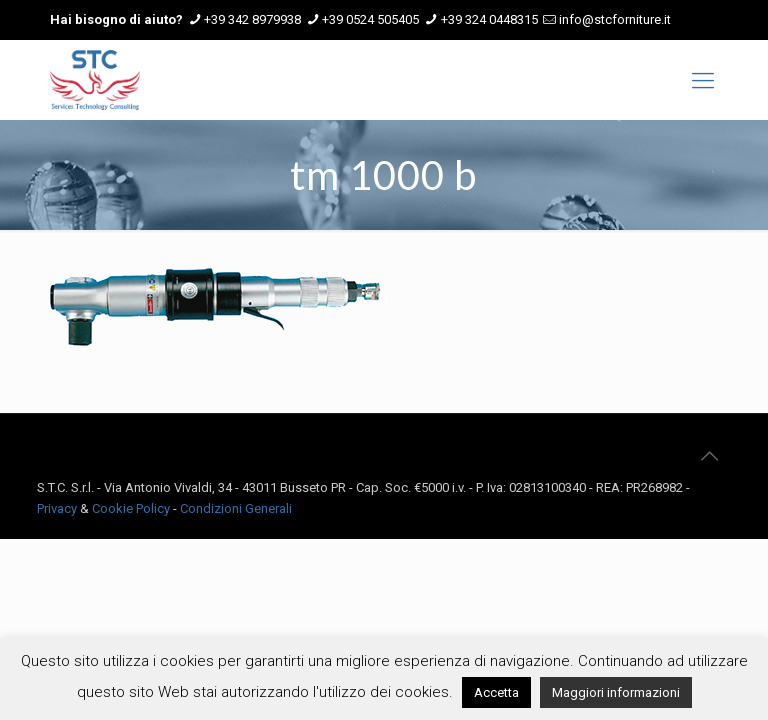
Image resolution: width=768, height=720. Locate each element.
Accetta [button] (496, 692)
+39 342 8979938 (252, 19)
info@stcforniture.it (615, 19)
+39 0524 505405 (370, 19)
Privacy (57, 508)
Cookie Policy (131, 508)
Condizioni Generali (236, 508)
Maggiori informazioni (616, 692)
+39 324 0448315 (489, 19)
